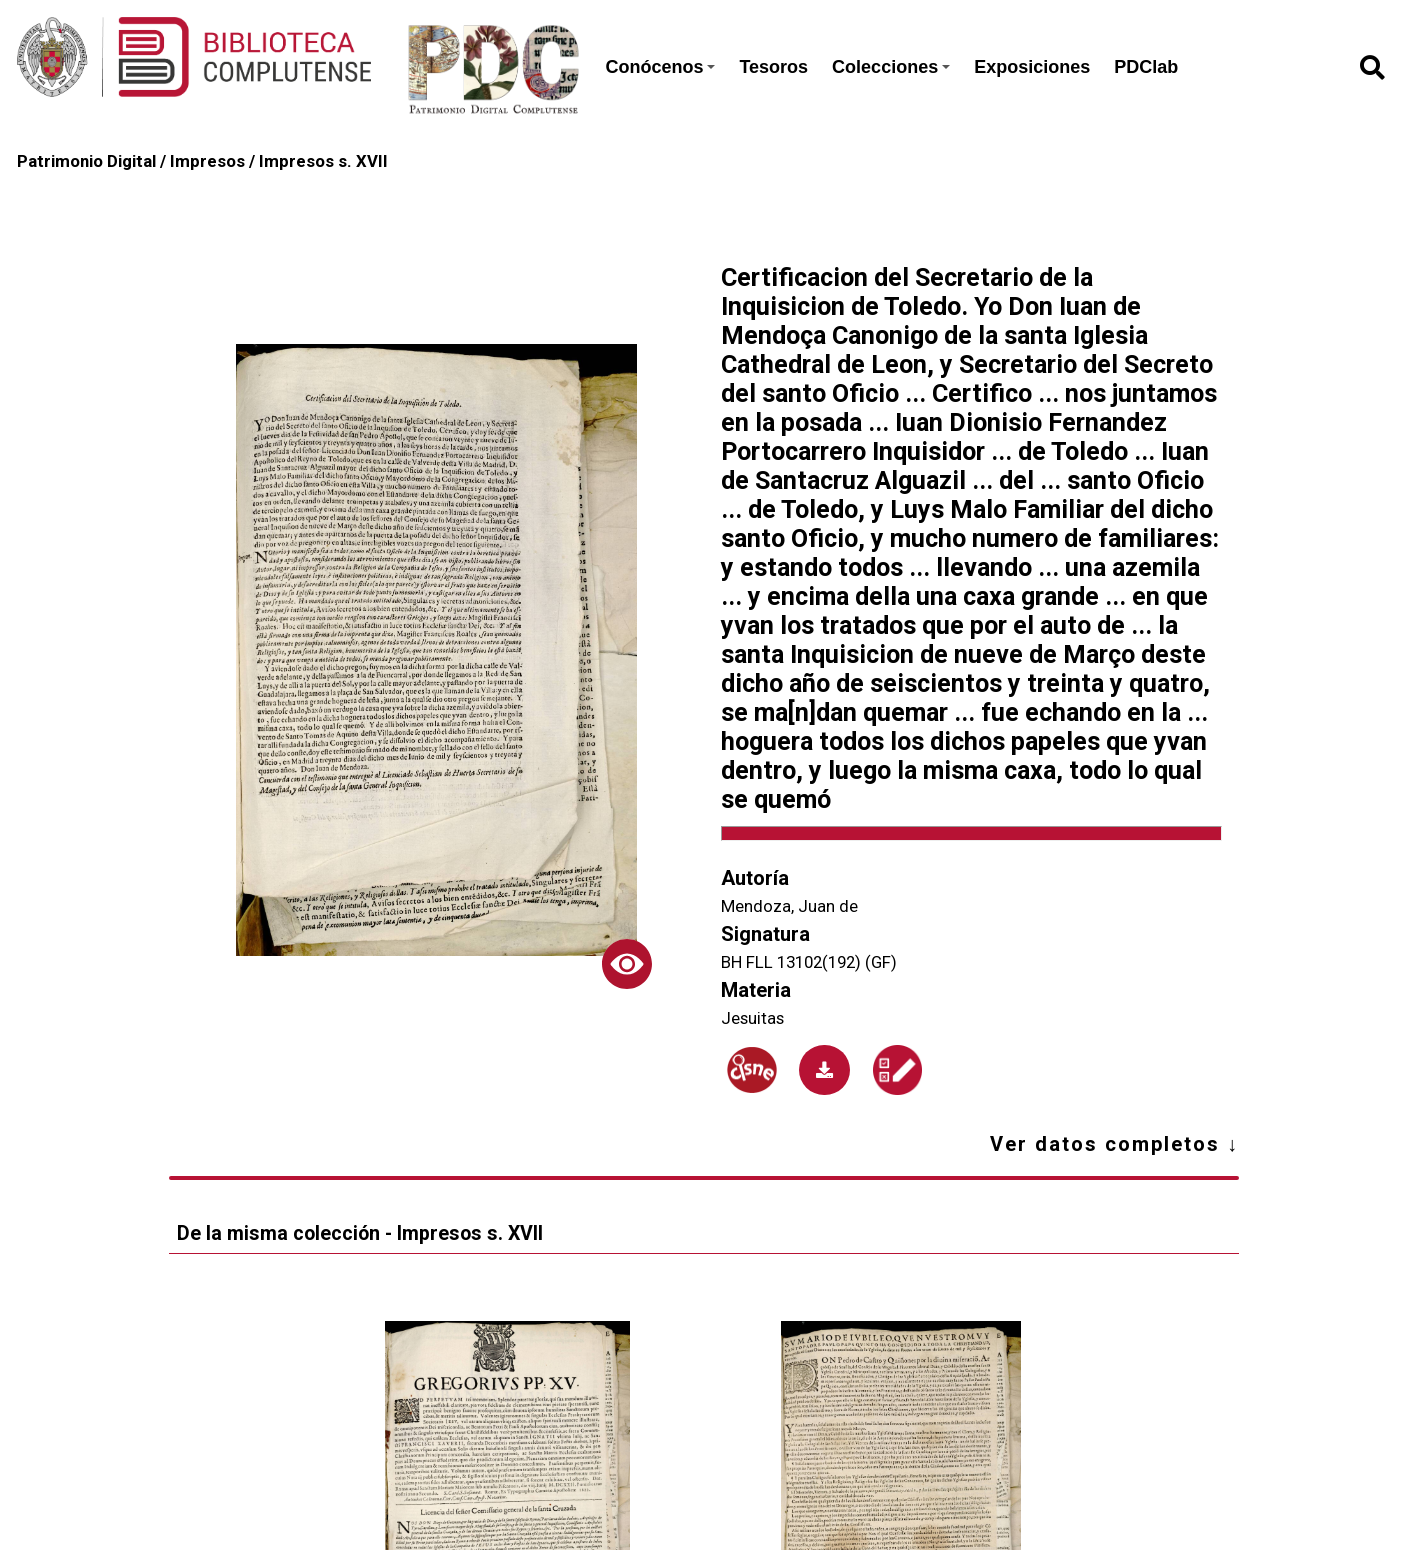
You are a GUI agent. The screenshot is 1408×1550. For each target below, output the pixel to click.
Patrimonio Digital (86, 161)
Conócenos (660, 67)
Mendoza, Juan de (789, 906)
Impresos (207, 161)
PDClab (1146, 67)
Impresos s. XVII (323, 161)
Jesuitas (752, 1018)
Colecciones (891, 67)
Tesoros (773, 67)
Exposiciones (1032, 67)
